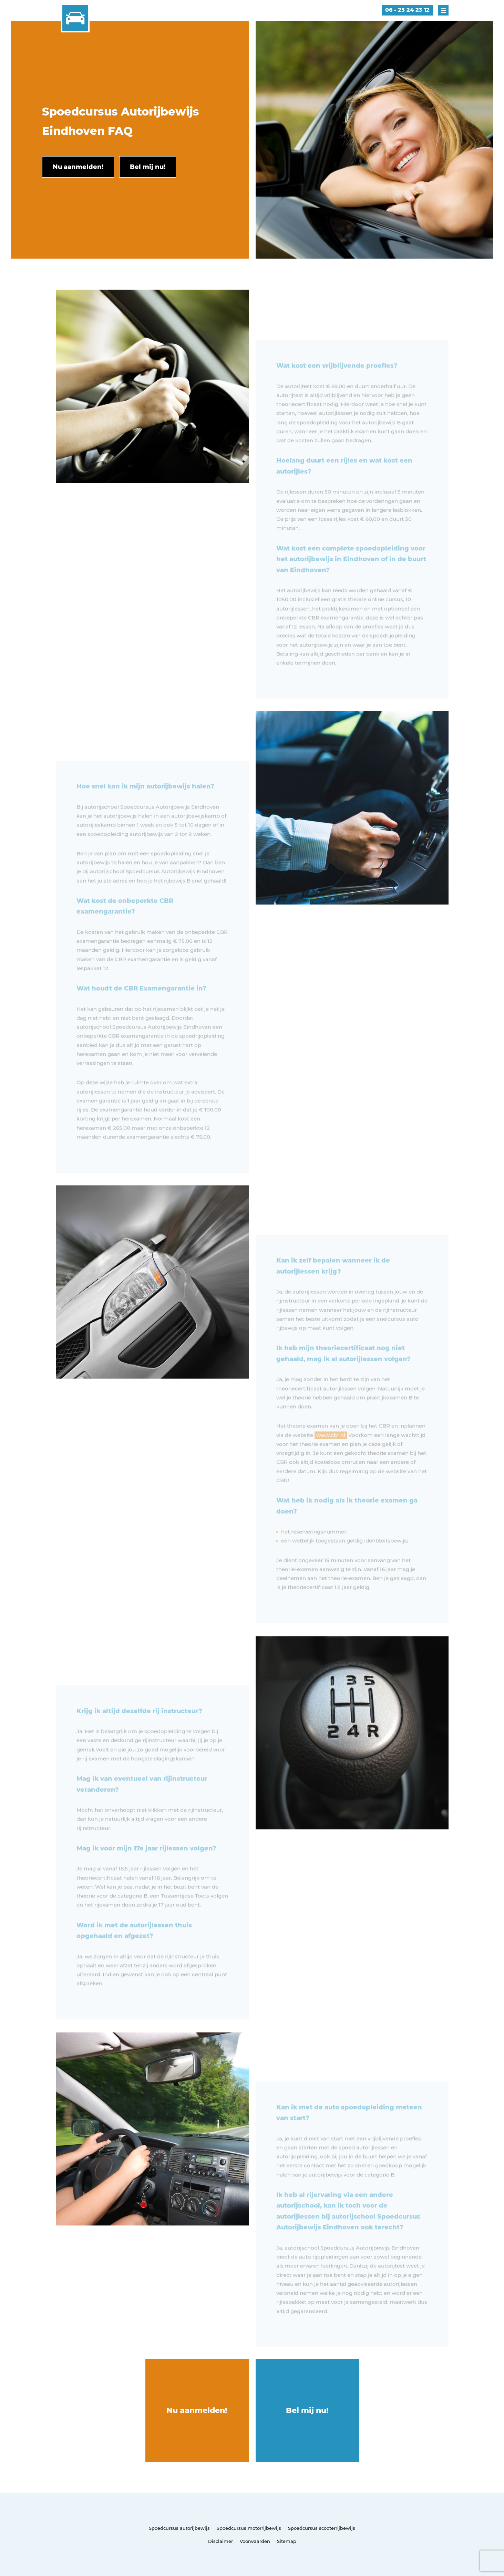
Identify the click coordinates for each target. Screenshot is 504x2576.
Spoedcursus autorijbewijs (179, 2528)
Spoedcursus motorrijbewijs (249, 2528)
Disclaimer (220, 2541)
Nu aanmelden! (196, 2410)
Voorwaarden (255, 2541)
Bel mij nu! (307, 2410)
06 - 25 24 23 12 (407, 10)
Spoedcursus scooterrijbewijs (321, 2528)
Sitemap (286, 2541)
